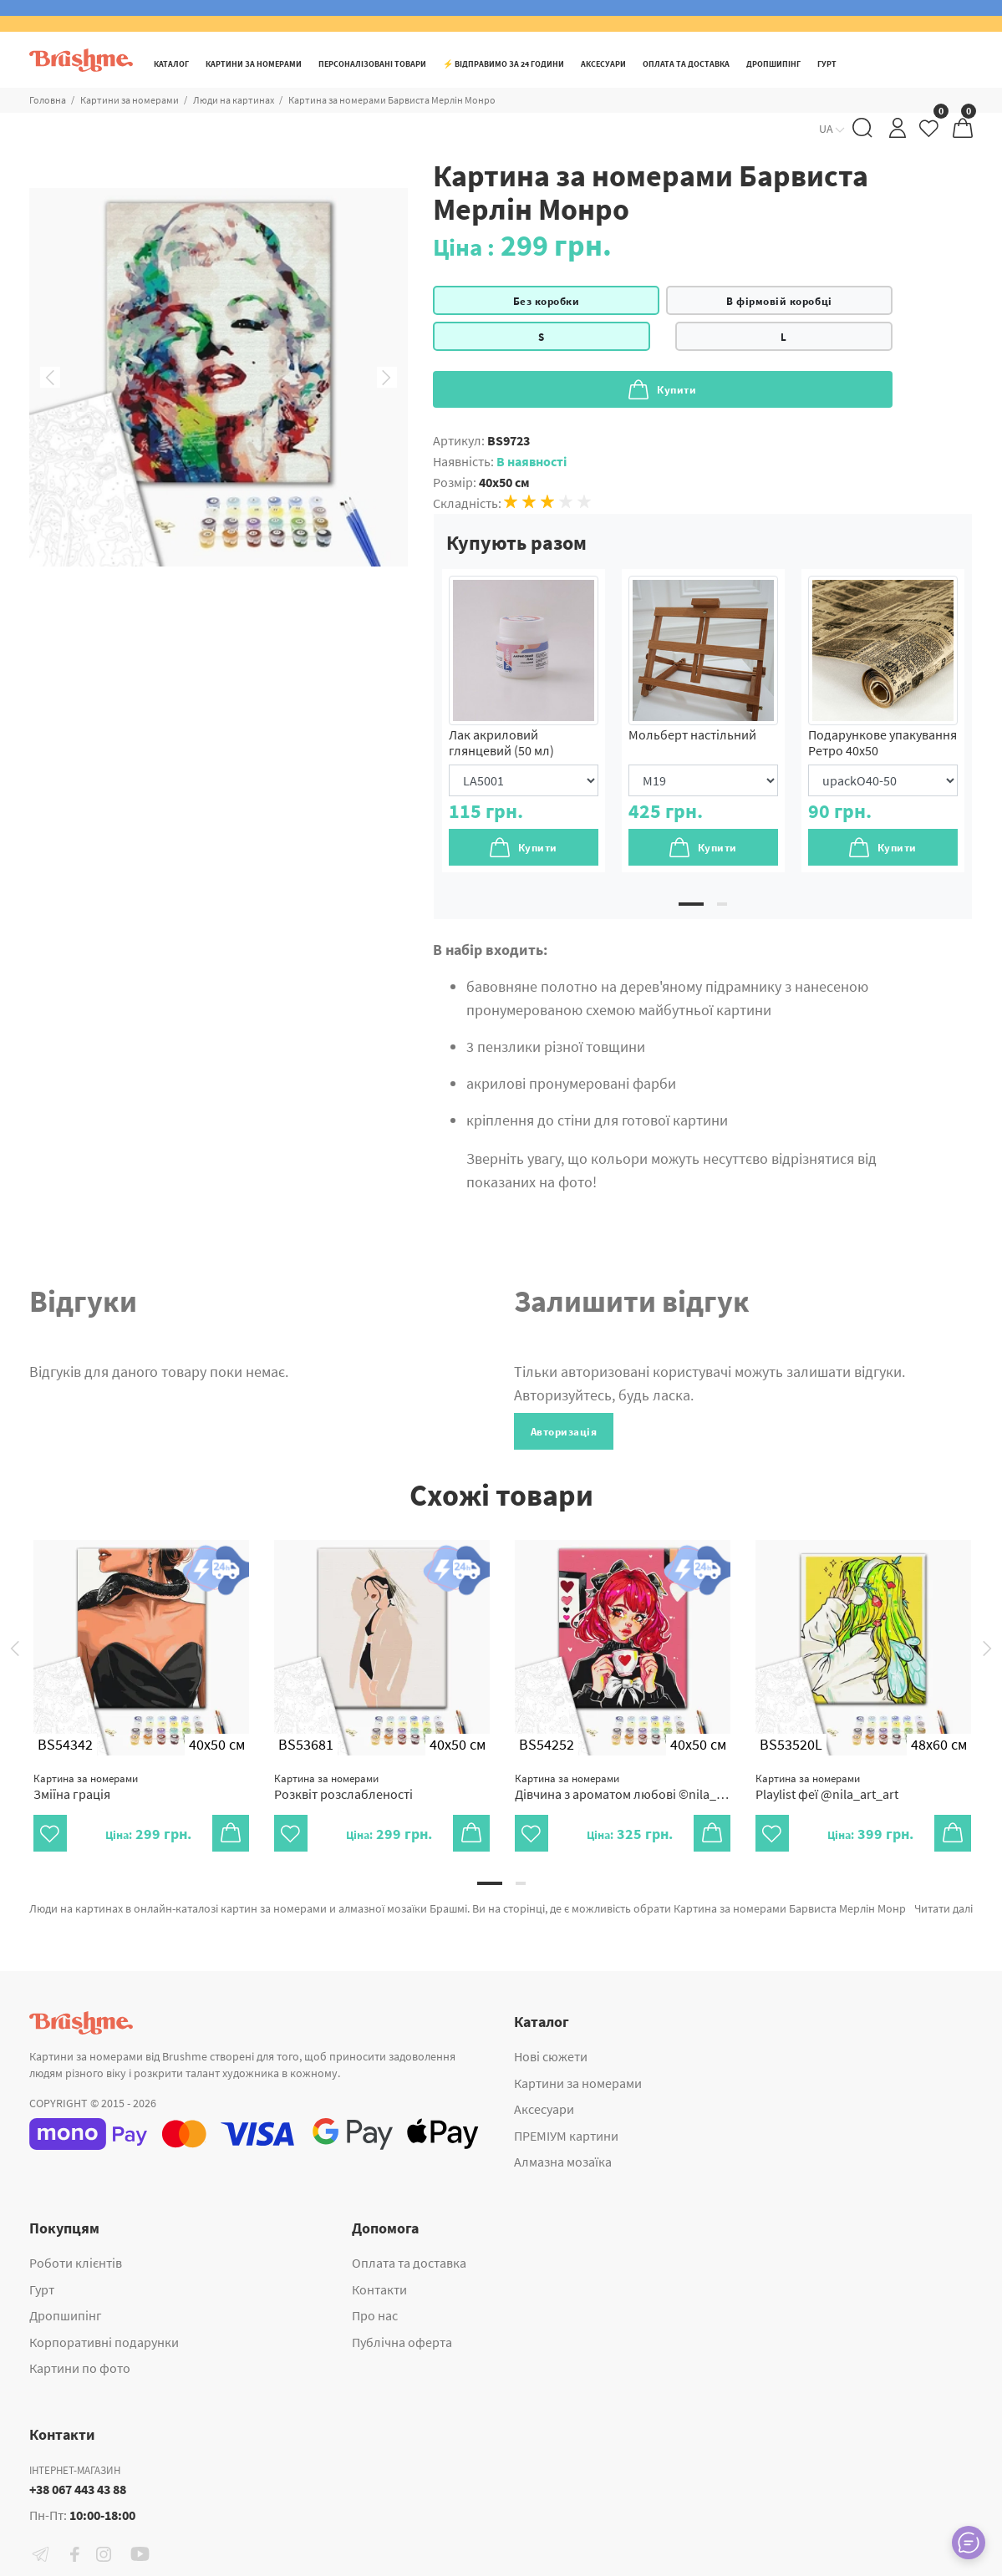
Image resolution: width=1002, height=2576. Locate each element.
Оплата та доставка (409, 2262)
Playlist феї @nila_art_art (826, 1786)
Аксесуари (544, 2109)
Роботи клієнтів (75, 2262)
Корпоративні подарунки (104, 2342)
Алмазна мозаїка (563, 2161)
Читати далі (943, 1908)
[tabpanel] (523, 720)
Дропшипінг (65, 2315)
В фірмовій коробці (779, 301)
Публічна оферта (402, 2342)
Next (387, 377)
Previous (50, 377)
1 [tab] (691, 904)
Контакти (379, 2289)
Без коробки (546, 301)
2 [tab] (722, 904)
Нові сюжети (550, 2056)
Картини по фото (79, 2368)
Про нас (375, 2315)
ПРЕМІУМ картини (566, 2135)
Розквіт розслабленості (343, 1786)
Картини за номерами (578, 2083)
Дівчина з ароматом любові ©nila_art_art (622, 1786)
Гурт (41, 2289)
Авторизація (564, 1432)
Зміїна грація (85, 1786)
